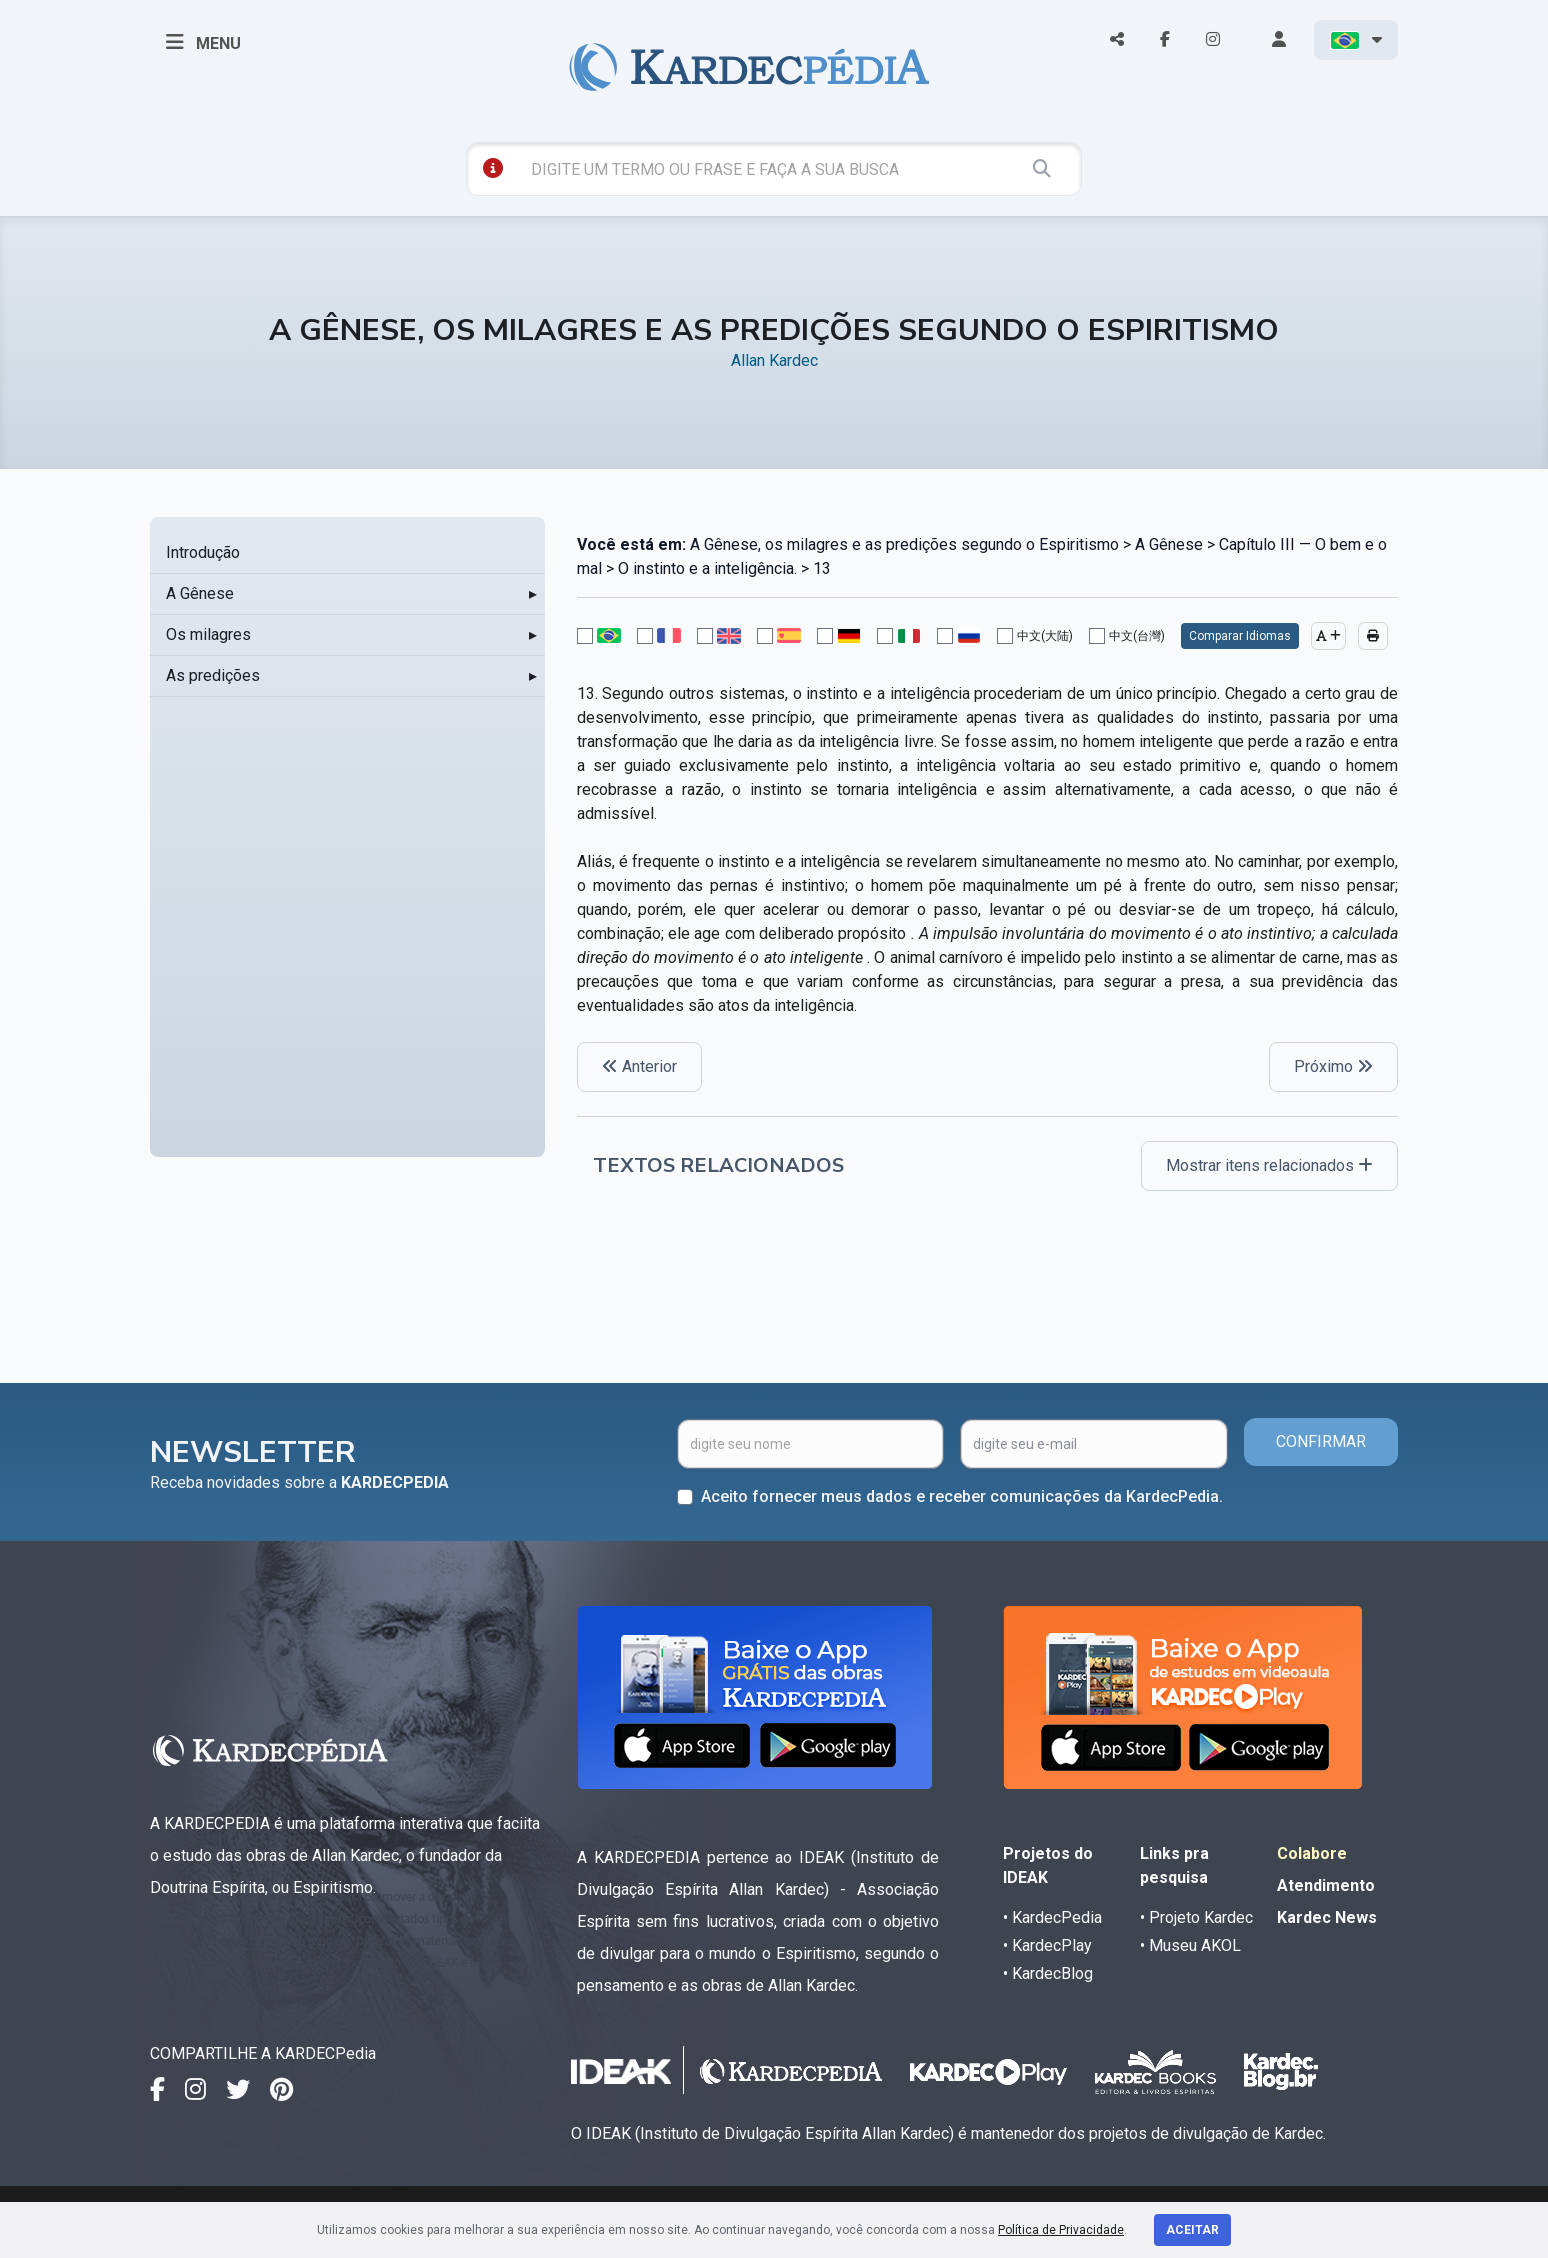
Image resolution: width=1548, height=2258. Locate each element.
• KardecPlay (1047, 1945)
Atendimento (1326, 1885)
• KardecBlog (1048, 1973)
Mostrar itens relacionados (1269, 1165)
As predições (213, 675)
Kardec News (1327, 1917)
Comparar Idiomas (1240, 636)
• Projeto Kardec (1196, 1917)
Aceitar (1192, 2230)
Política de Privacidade (1061, 2230)
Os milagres (208, 634)
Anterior (639, 1066)
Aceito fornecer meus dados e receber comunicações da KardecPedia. (962, 1496)
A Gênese (200, 593)
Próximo (1333, 1066)
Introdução (203, 552)
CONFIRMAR (1321, 1441)
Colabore (1312, 1853)
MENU (203, 42)
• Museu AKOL (1190, 1945)
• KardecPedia (1052, 1917)
